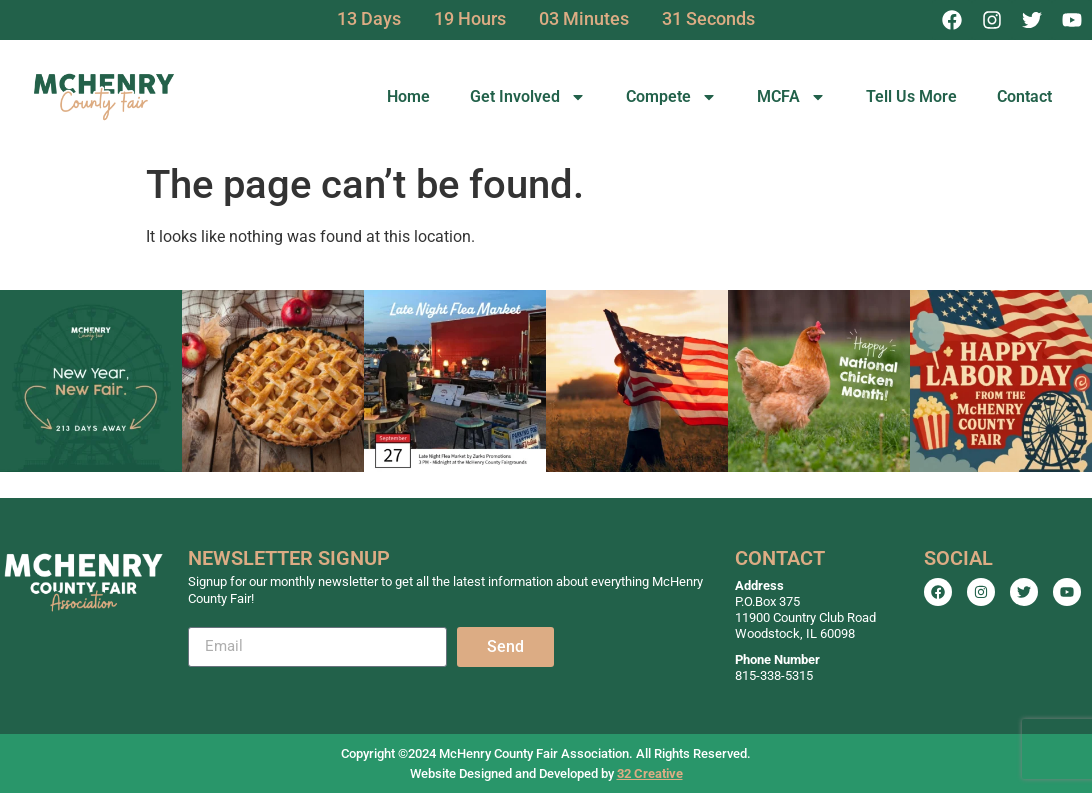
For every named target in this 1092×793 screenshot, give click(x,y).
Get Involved (528, 97)
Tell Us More (911, 96)
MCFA (791, 97)
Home (408, 96)
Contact (1024, 96)
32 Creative (650, 773)
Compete (671, 97)
